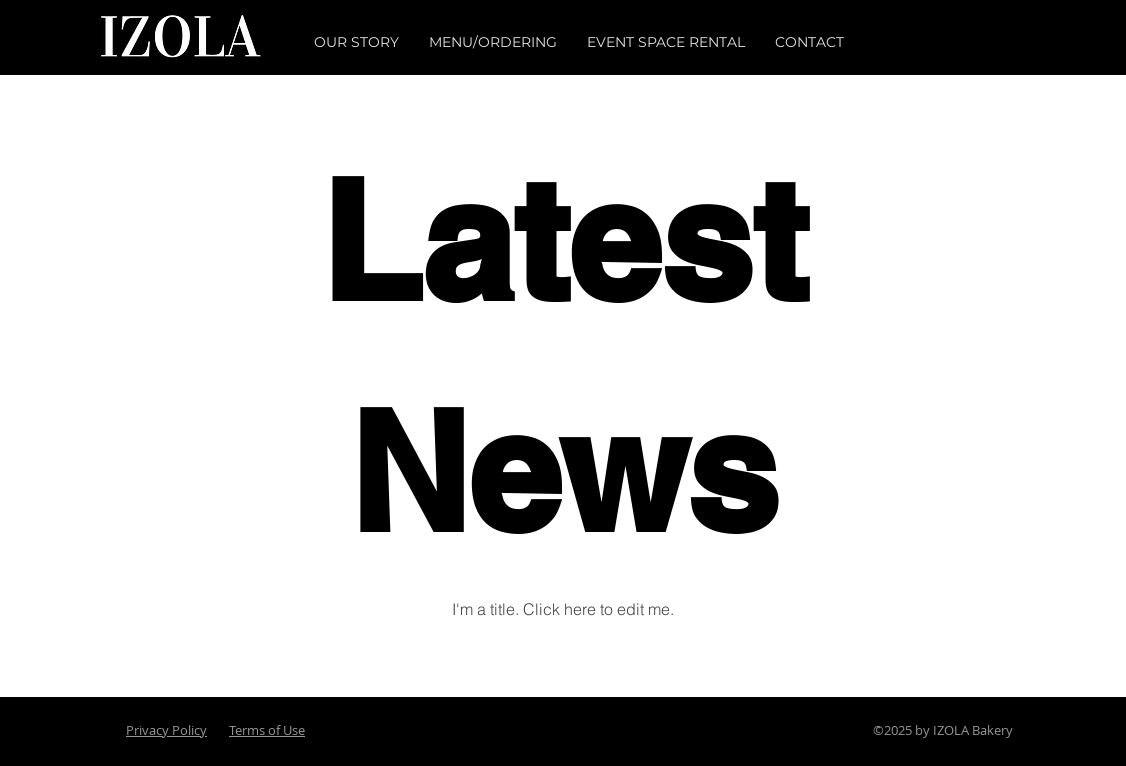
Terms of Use (267, 730)
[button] (356, 42)
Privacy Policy (166, 730)
